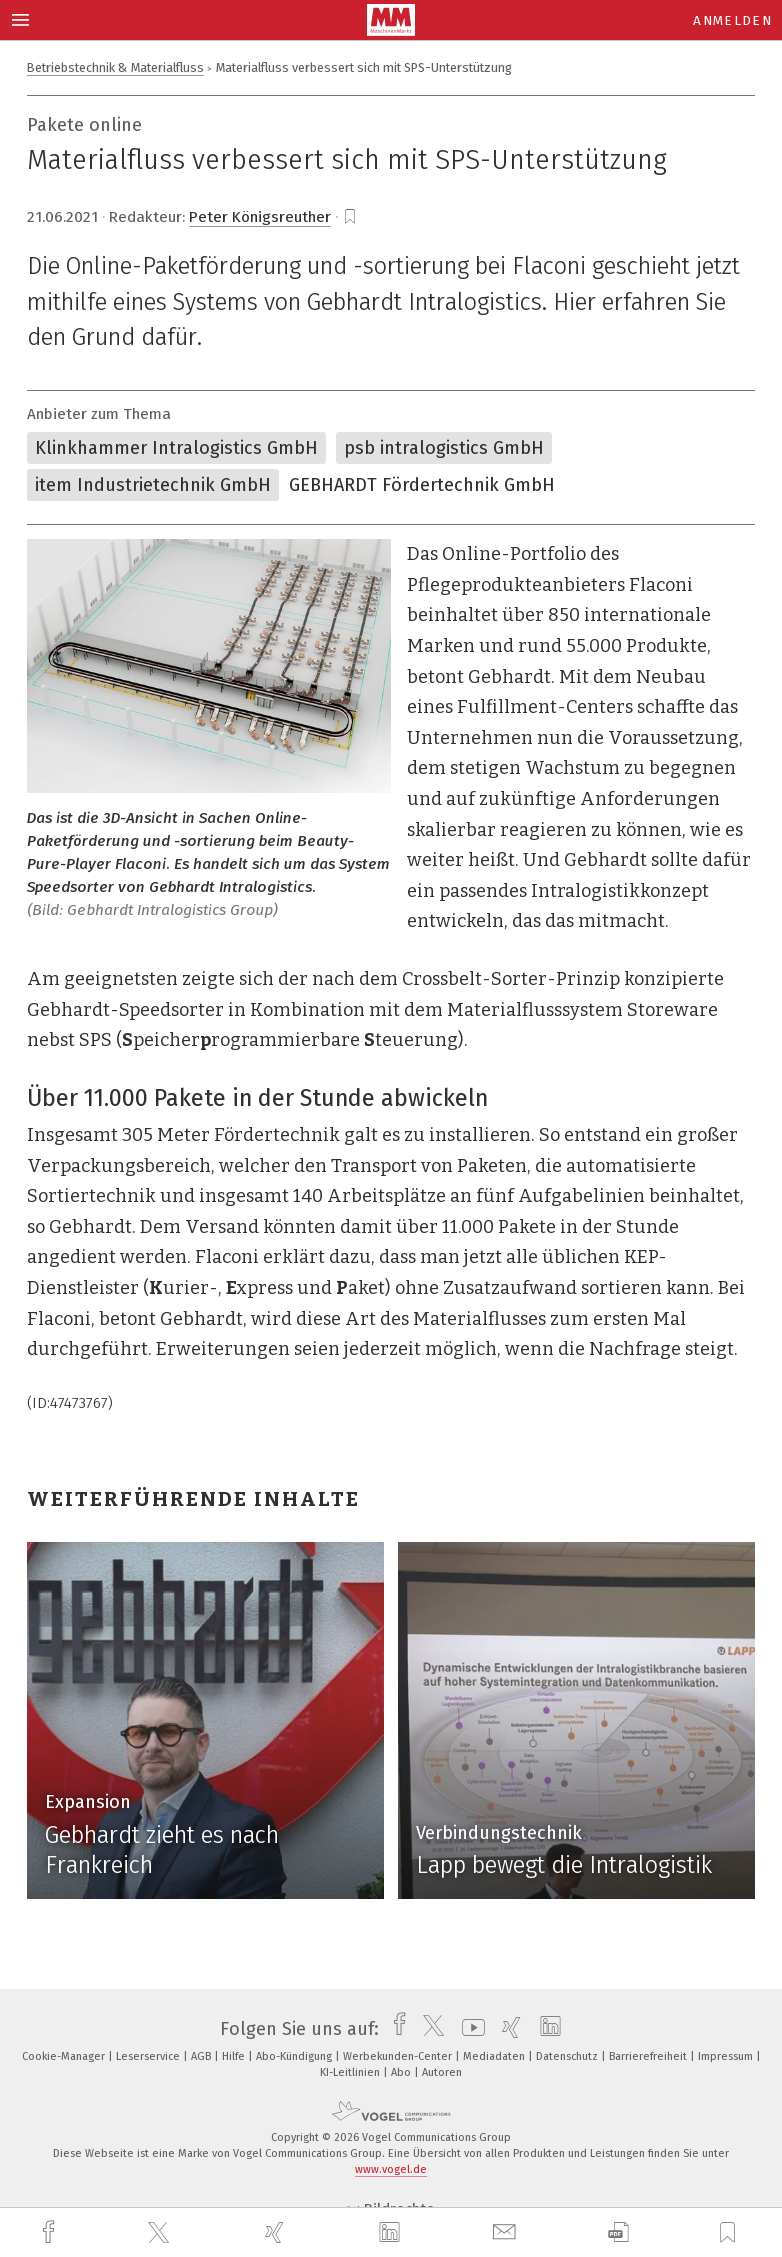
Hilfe (235, 2056)
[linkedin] (392, 2233)
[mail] (507, 2232)
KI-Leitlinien (351, 2072)
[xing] (277, 2232)
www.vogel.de (391, 2169)
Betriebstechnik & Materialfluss (115, 67)
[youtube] (468, 2029)
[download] (618, 2232)
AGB (202, 2056)
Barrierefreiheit (649, 2056)
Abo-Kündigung (295, 2056)
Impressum (727, 2056)
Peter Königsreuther (260, 217)
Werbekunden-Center (399, 2056)
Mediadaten (495, 2056)
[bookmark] (350, 217)
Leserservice (149, 2056)
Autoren (442, 2072)
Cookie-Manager (65, 2056)
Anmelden (732, 20)
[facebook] (51, 2232)
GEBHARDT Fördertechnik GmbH (422, 485)
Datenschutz (568, 2056)
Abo (402, 2072)
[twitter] (161, 2233)
